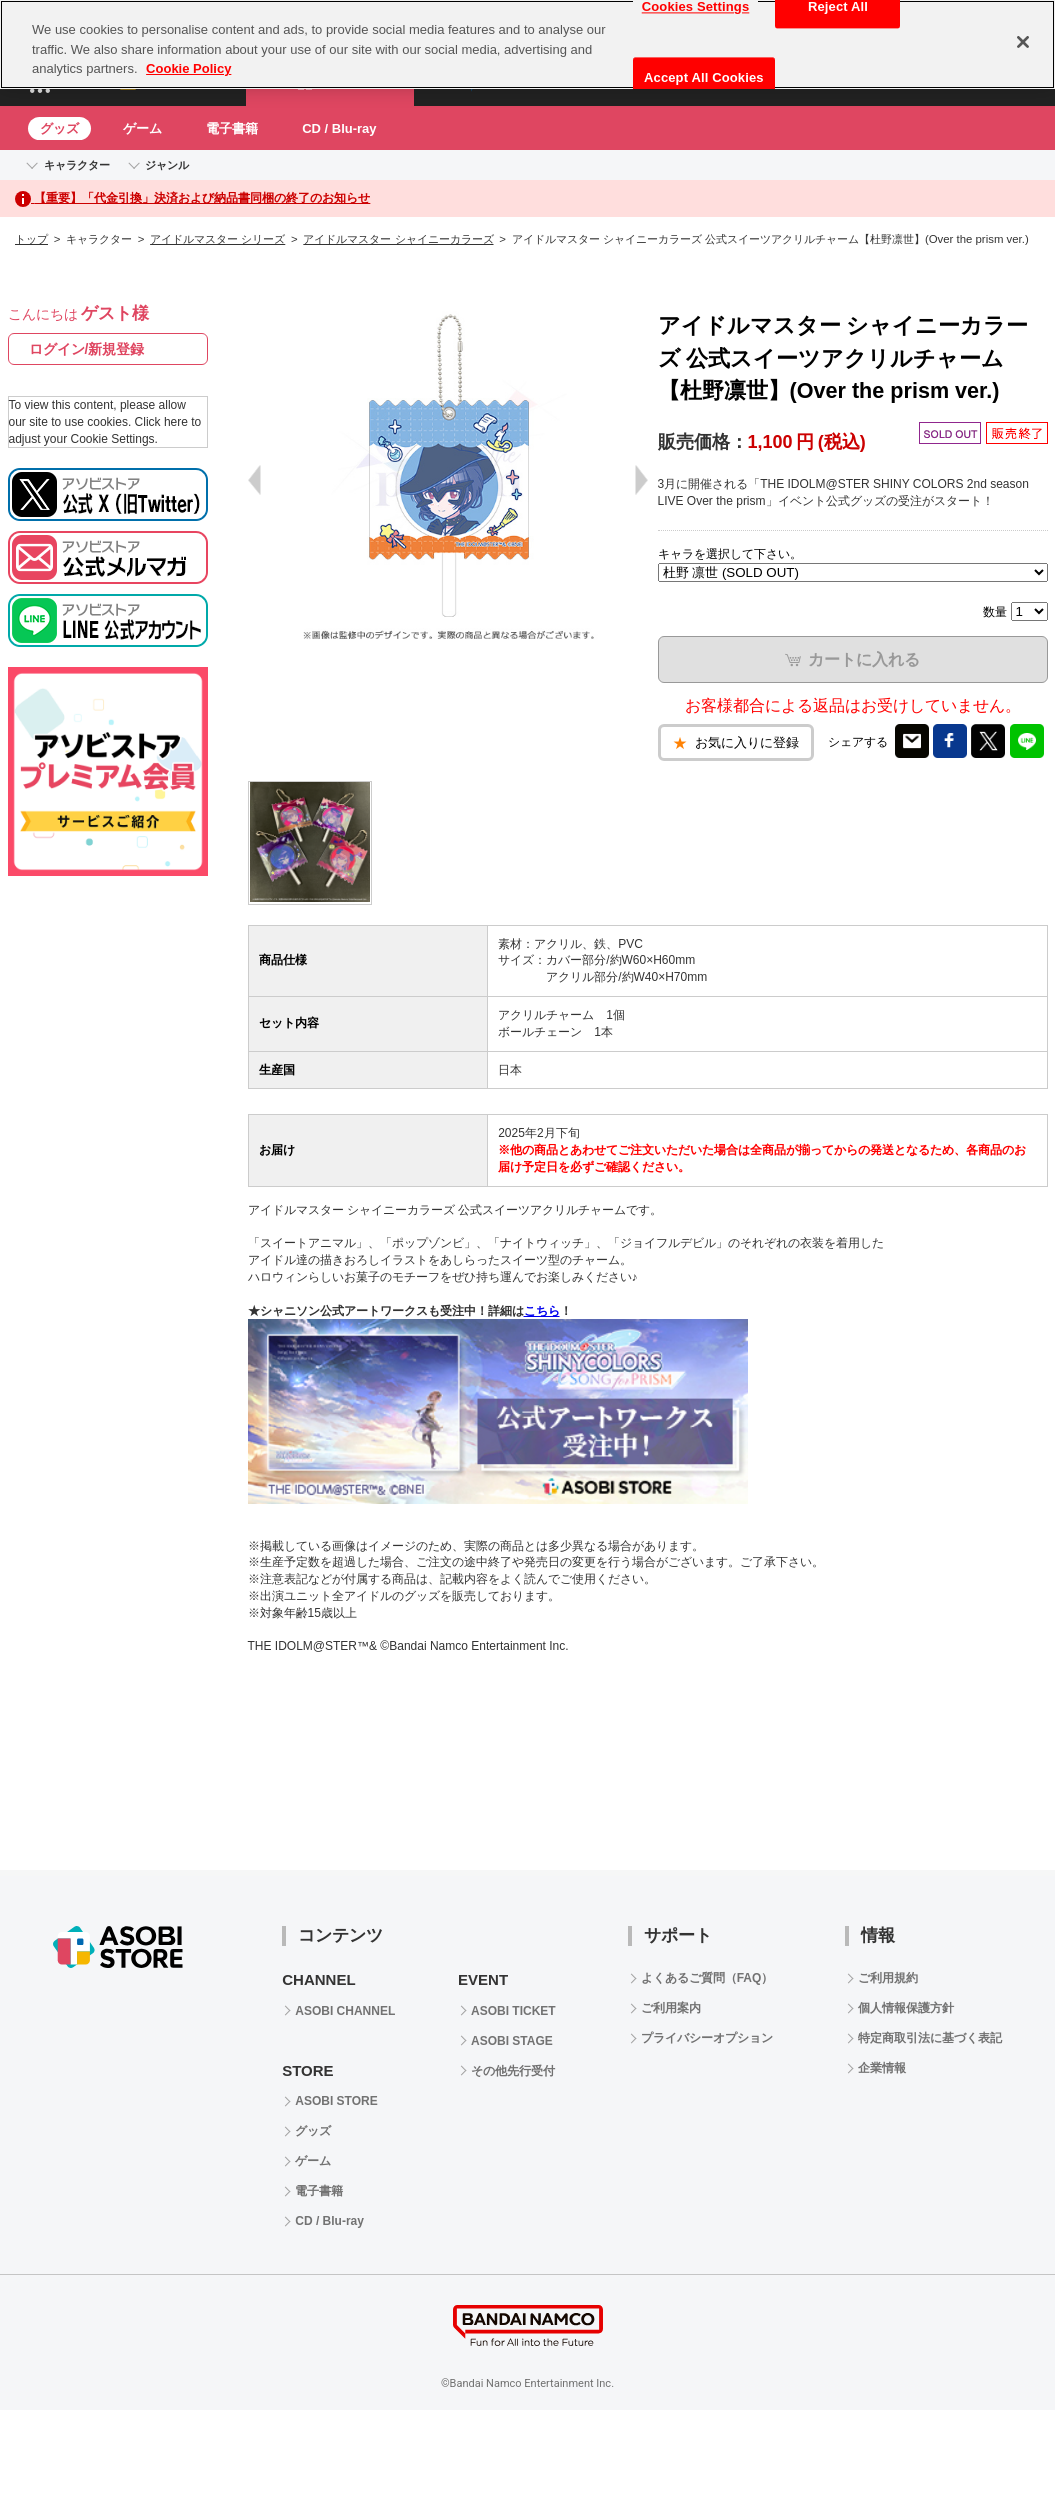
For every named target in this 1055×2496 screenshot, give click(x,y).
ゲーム (142, 128)
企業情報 (882, 2068)
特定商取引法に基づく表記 (930, 2038)
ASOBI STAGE (512, 2041)
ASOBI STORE (336, 2101)
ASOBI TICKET (513, 2011)
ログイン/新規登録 (87, 349)
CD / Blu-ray (339, 128)
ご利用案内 (671, 2008)
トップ (31, 239)
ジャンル (167, 165)
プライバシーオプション (707, 2038)
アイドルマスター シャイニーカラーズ (398, 239)
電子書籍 (232, 128)
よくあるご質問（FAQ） (707, 1978)
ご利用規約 (888, 1978)
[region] (527, 44)
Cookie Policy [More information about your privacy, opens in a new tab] (188, 68)
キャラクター (77, 165)
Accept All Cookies (704, 77)
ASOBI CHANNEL (345, 2011)
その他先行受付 (513, 2071)
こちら (542, 1311)
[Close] (1023, 42)
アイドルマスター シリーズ (217, 239)
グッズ (59, 128)
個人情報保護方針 (906, 2008)
